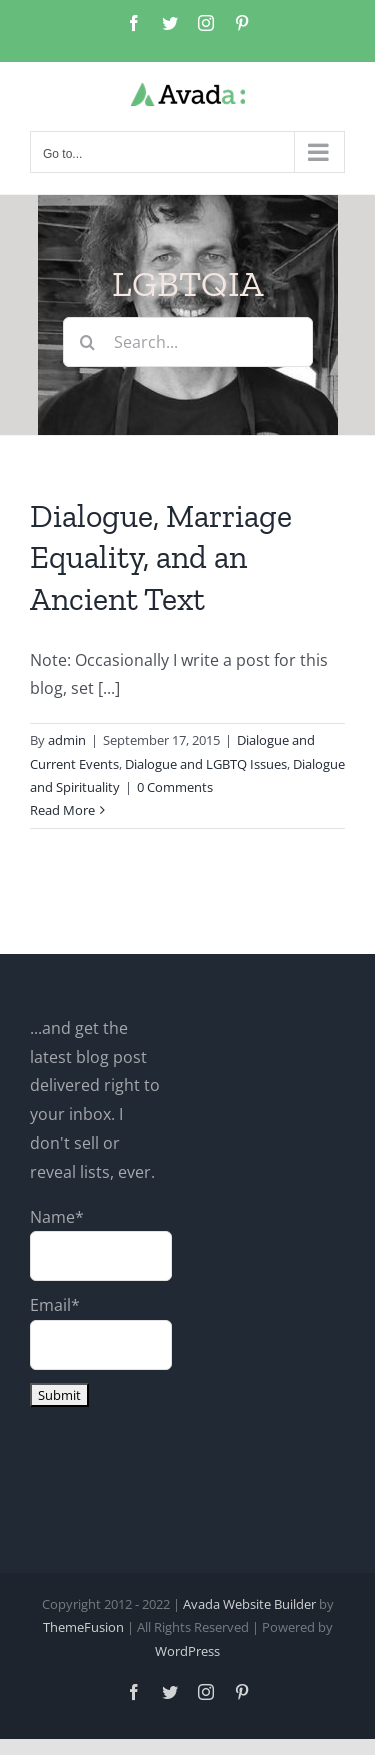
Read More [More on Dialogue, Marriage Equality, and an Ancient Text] (62, 810)
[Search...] (188, 342)
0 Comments (175, 787)
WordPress (187, 1651)
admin (67, 740)
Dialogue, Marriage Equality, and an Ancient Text (161, 557)
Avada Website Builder (249, 1604)
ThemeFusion (83, 1627)
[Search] (88, 342)
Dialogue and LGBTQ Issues (206, 764)
